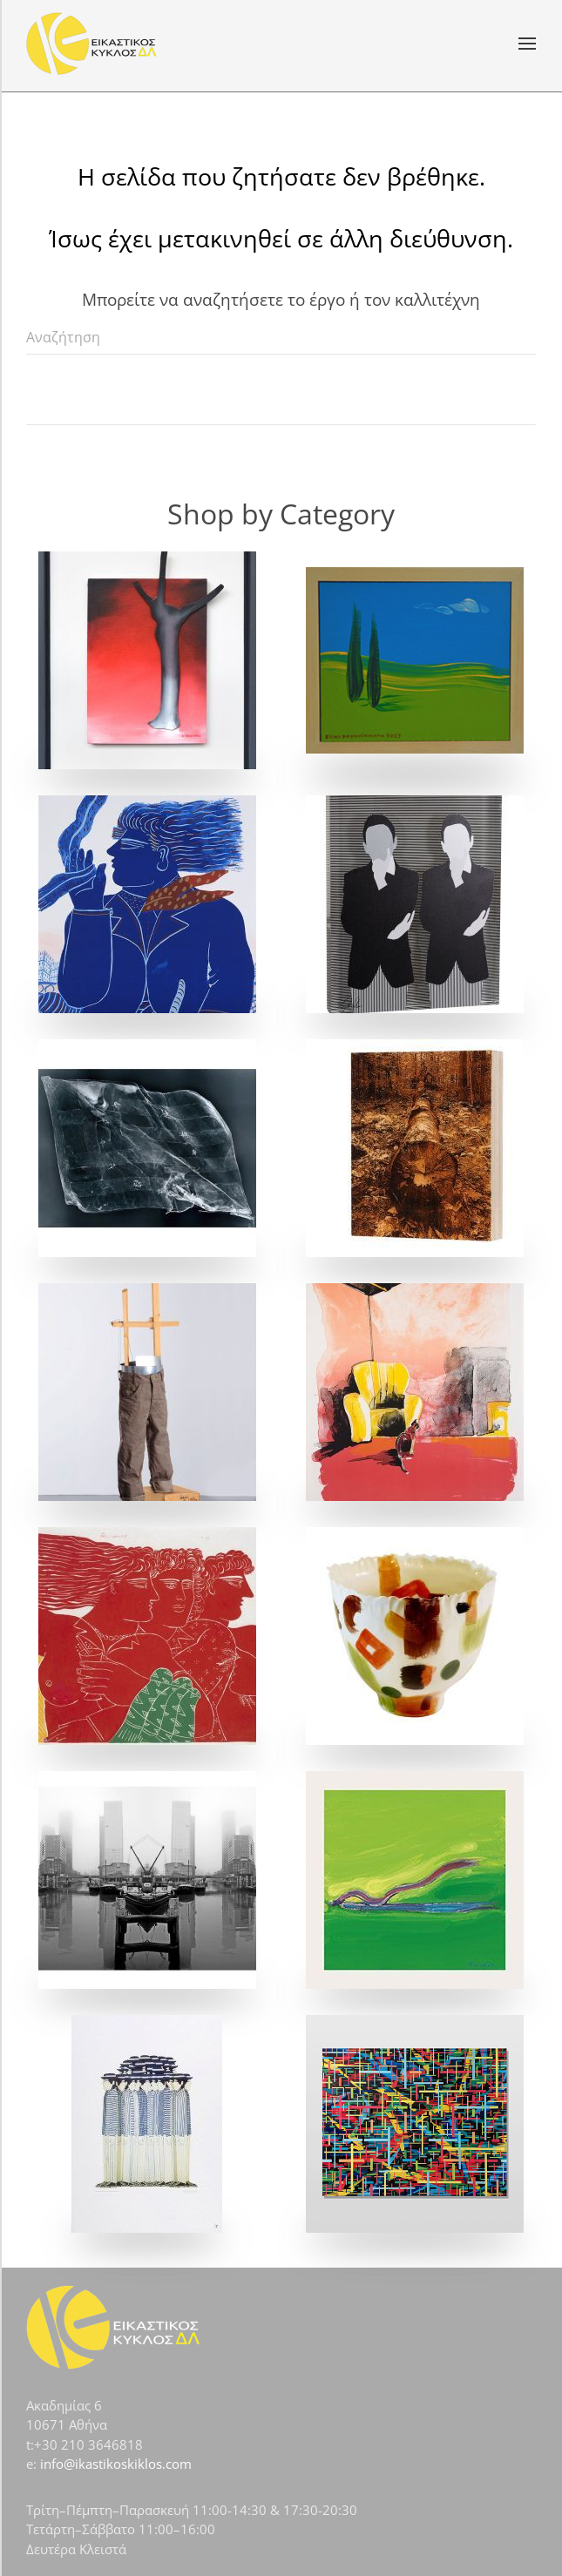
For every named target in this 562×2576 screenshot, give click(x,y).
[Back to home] (91, 43)
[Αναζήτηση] (281, 337)
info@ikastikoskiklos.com (116, 2463)
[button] (527, 43)
